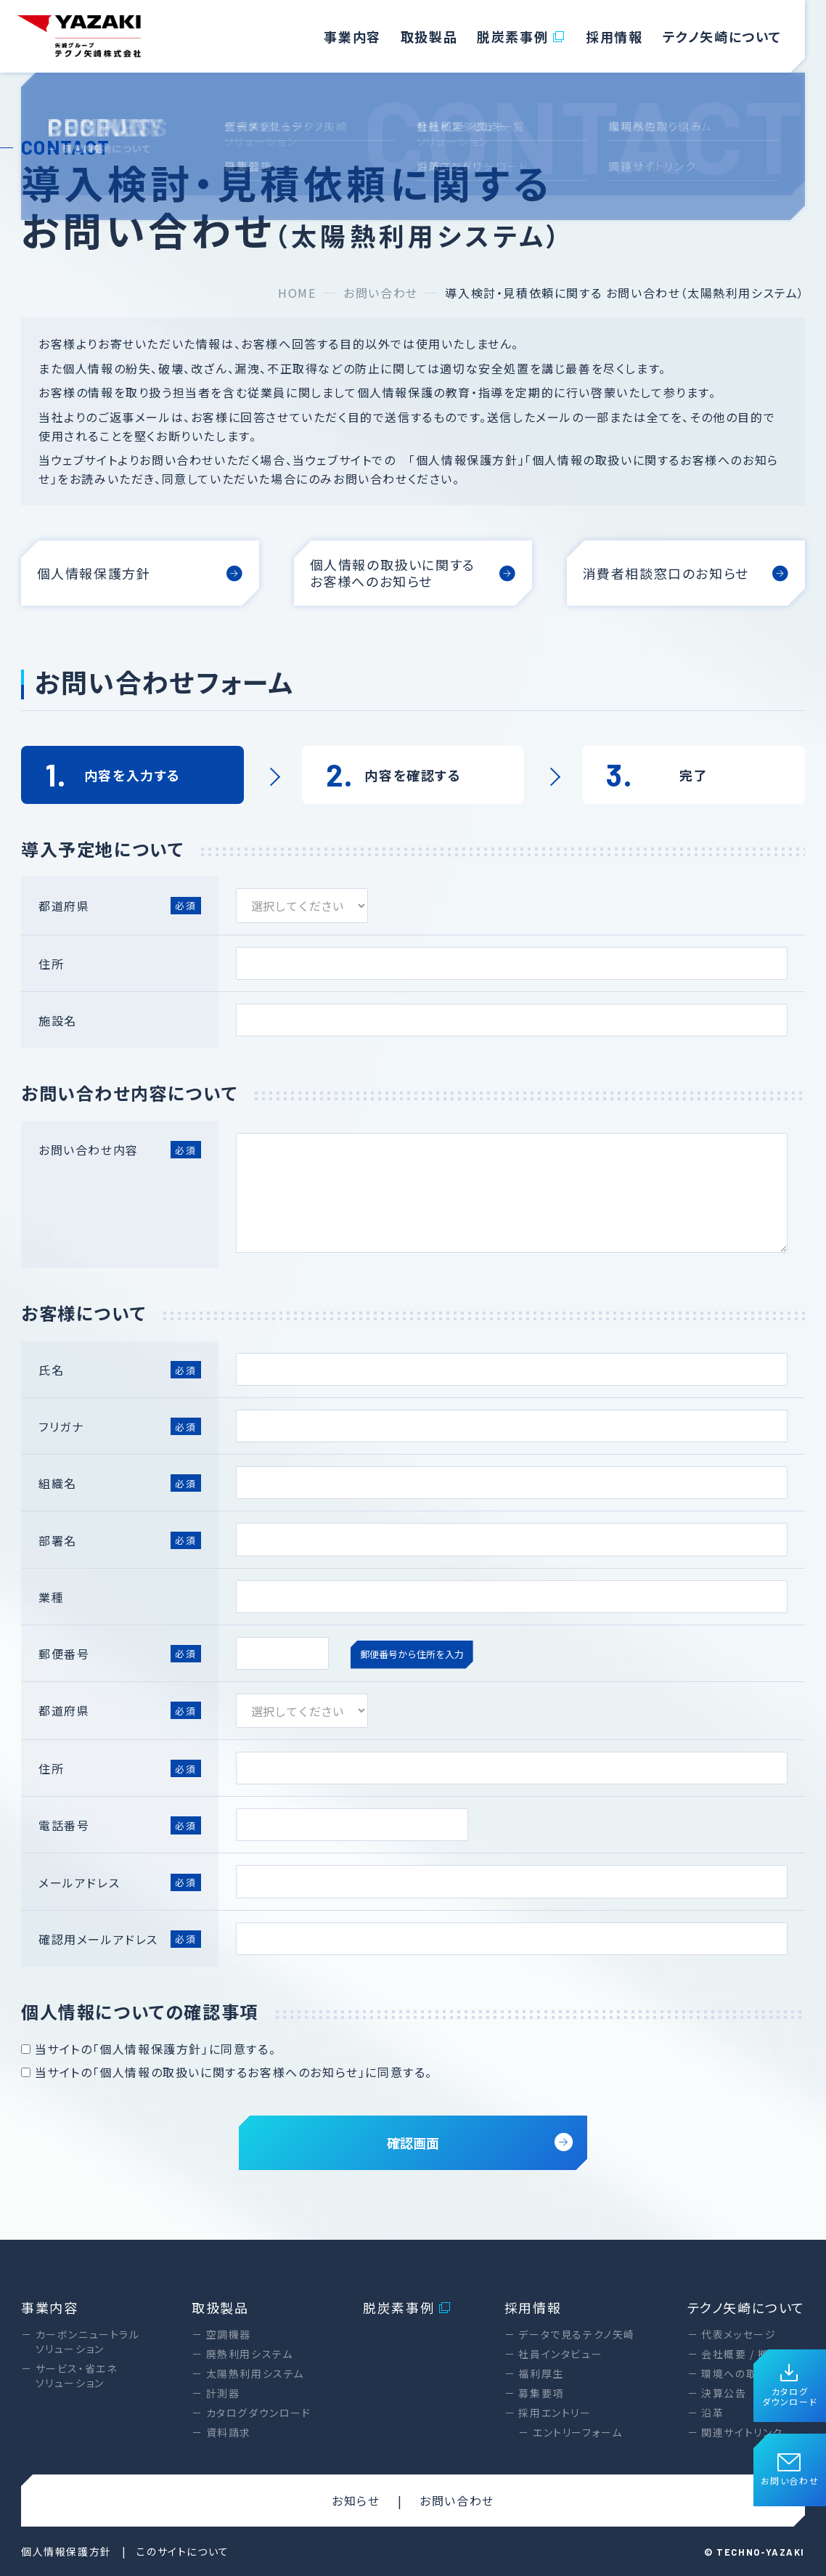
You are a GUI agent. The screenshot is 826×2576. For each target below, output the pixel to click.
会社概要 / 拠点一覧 (752, 2354)
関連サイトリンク (742, 2432)
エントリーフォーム (577, 2432)
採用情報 (614, 36)
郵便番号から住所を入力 (412, 1654)
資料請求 (228, 2432)
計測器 (223, 2393)
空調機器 (228, 2334)
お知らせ (356, 2500)
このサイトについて (182, 2551)
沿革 (712, 2412)
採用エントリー (554, 2412)
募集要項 (540, 2393)
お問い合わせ (790, 2470)
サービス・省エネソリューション (77, 2375)
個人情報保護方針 (66, 2551)
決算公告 (723, 2393)
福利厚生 (540, 2373)
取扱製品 (429, 36)
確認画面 (480, 2142)
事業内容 (352, 36)
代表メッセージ (738, 2334)
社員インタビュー (560, 2354)
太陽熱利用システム (255, 2373)
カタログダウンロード (790, 2386)
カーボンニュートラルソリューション (88, 2341)
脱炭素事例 (521, 36)
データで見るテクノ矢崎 (576, 2334)
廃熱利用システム (249, 2354)
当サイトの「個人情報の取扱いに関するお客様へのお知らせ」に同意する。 (227, 2072)
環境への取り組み (745, 2373)
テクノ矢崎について (722, 36)
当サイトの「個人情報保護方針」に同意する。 (148, 2048)
